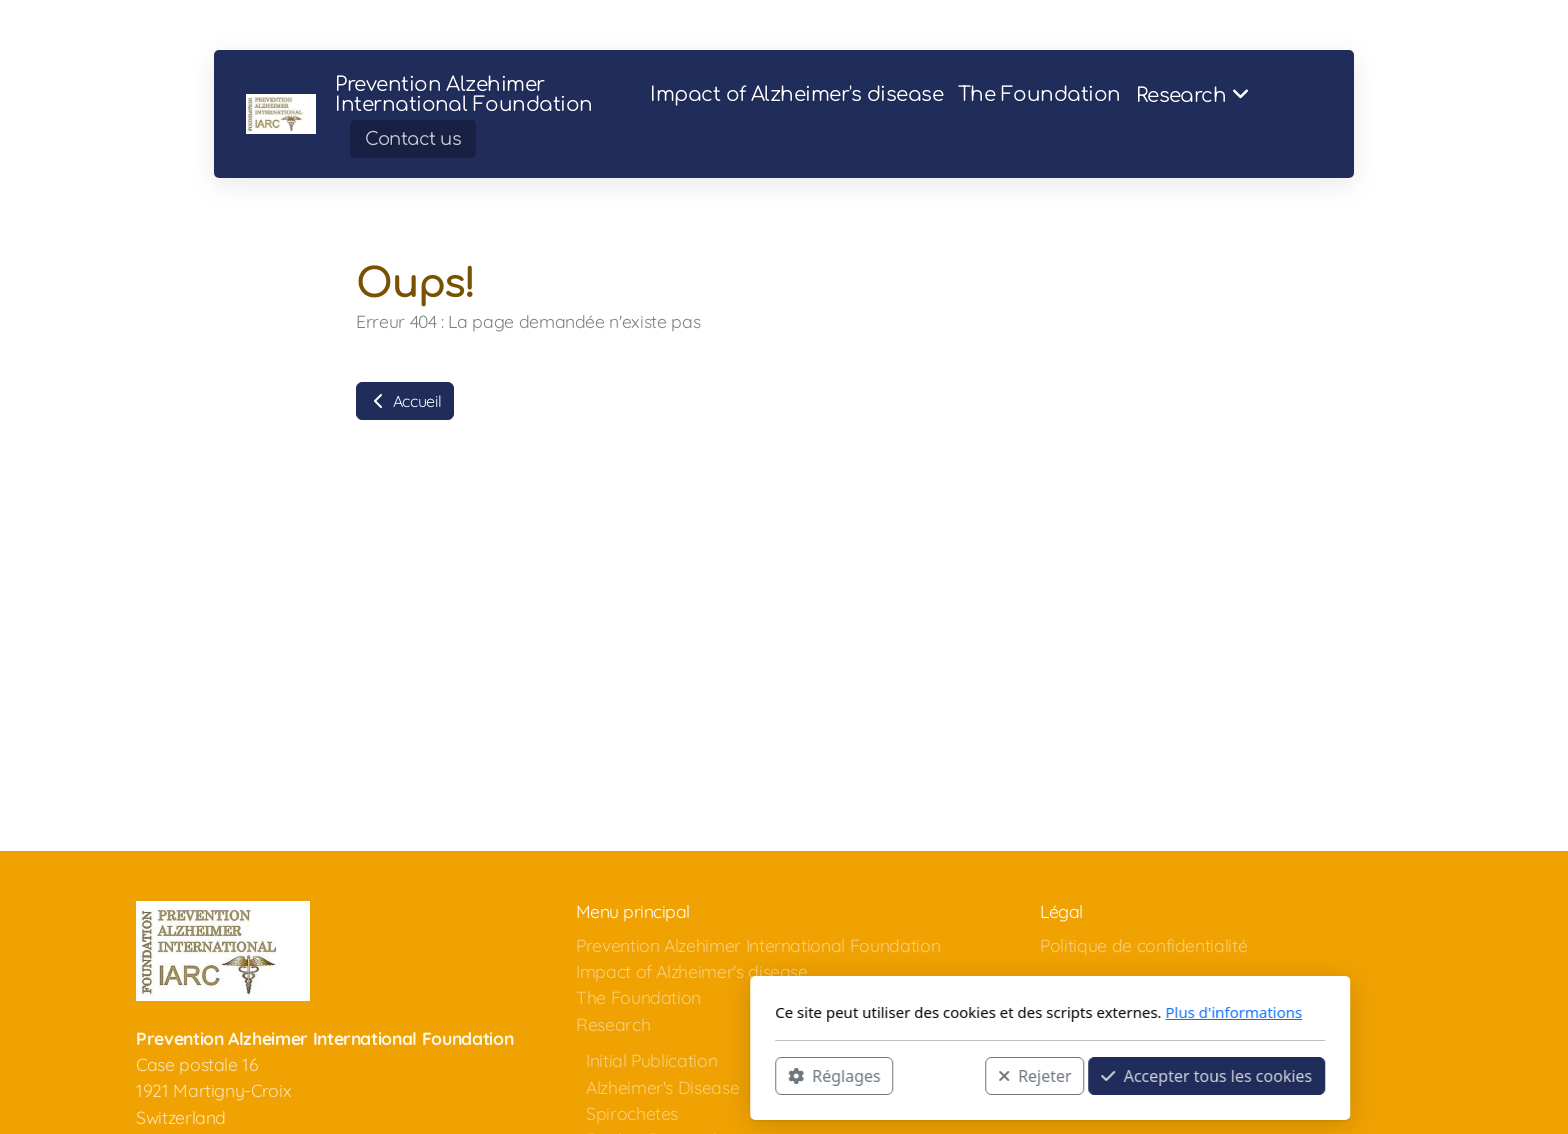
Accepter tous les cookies (940, 1075)
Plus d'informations (967, 1012)
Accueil (405, 401)
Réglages (568, 1075)
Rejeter (769, 1075)
